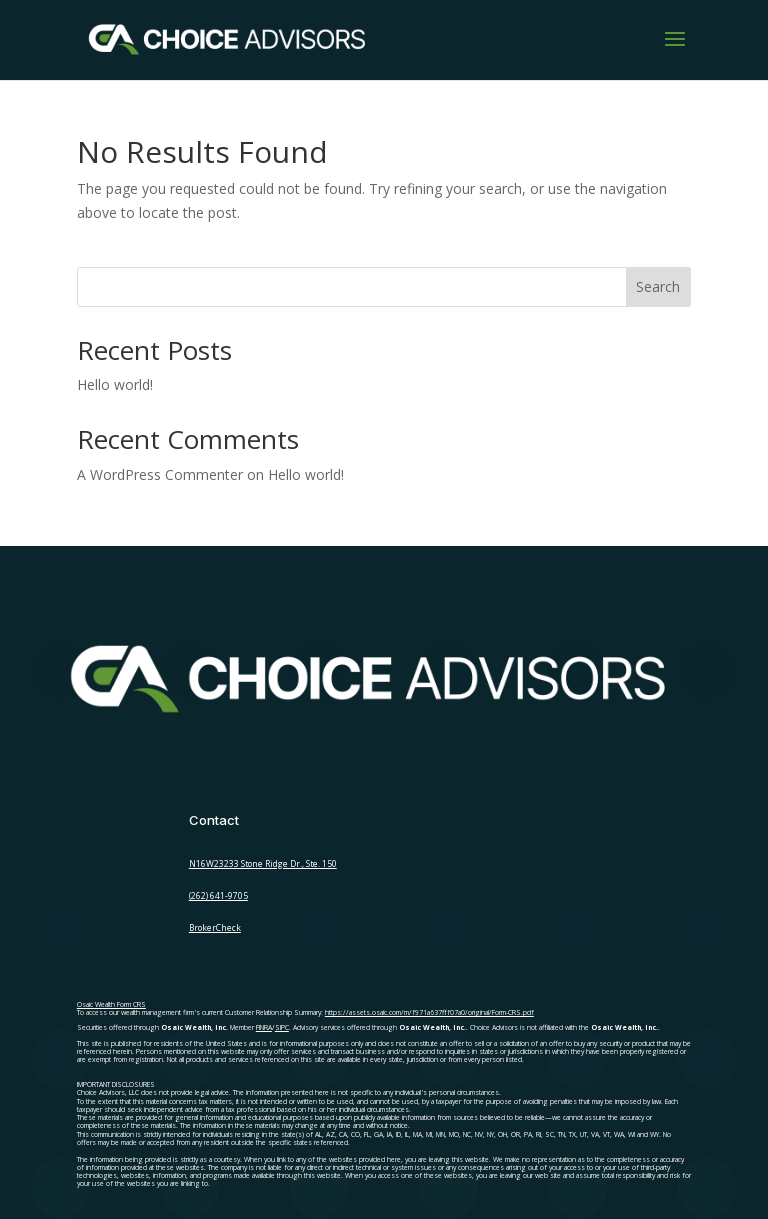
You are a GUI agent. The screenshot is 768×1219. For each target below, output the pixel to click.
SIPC (282, 1027)
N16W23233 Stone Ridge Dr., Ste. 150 (263, 863)
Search (658, 286)
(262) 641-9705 (218, 895)
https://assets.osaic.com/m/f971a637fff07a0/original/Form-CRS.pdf (429, 1012)
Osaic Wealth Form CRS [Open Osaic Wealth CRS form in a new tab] (111, 1004)
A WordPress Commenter (160, 474)
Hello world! (115, 384)
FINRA (264, 1027)
